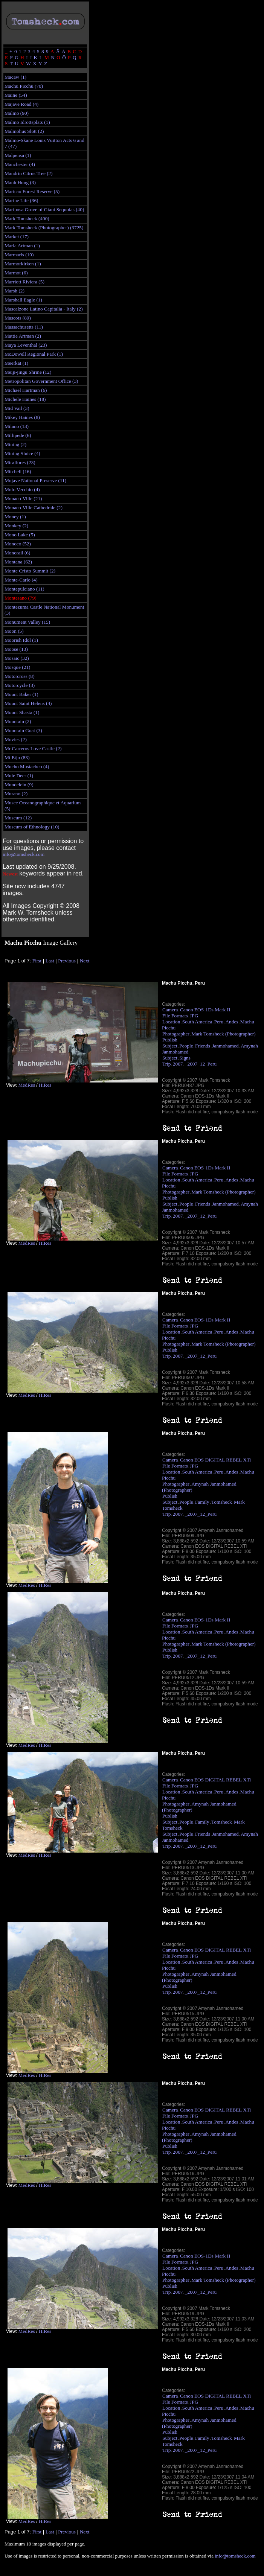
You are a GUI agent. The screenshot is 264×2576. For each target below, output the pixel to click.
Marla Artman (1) (22, 245)
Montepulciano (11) (24, 589)
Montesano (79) (21, 598)
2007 (178, 1064)
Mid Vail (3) (17, 408)
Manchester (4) (20, 164)
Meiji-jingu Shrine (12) (28, 372)
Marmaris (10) (19, 254)
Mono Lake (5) (20, 534)
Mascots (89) (18, 318)
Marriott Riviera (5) (24, 282)
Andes (231, 1022)
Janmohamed (225, 1046)
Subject (169, 1046)
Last (50, 961)
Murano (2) (16, 793)
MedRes (26, 1085)
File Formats (175, 1016)
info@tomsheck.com (23, 854)
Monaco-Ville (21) (23, 498)
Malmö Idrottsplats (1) (27, 122)
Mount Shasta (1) (22, 712)
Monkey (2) (16, 525)
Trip (166, 1064)
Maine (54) (16, 95)
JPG (194, 1016)
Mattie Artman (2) (23, 336)
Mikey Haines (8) (22, 417)
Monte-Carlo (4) (21, 580)
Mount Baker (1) (21, 694)
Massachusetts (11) (24, 327)
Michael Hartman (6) (26, 390)
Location (171, 1022)
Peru (218, 1022)
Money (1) (15, 516)
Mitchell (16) (18, 471)
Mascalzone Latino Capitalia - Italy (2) (44, 309)
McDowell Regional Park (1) (34, 354)
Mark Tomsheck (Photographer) (223, 1034)
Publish (169, 1040)
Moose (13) (16, 649)
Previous (67, 961)
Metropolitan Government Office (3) (41, 381)
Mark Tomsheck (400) (27, 218)
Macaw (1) (15, 77)
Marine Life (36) (21, 200)
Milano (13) (17, 426)
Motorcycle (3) (20, 685)
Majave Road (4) (21, 104)
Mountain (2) (18, 721)
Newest (10, 874)
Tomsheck (221, 1502)
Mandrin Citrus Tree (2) (29, 173)
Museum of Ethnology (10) (32, 827)
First (36, 961)
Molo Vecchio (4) (22, 489)
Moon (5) (14, 631)
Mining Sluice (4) (22, 453)
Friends (202, 1046)
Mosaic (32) (17, 658)
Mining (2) (15, 444)
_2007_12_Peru (201, 1064)
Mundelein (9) (19, 784)
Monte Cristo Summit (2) (30, 571)
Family (202, 1502)
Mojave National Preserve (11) (35, 480)
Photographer (175, 1034)
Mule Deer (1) (19, 775)
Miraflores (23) (20, 462)
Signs (185, 1058)
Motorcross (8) (20, 676)
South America (197, 1022)
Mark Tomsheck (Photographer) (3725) (44, 227)
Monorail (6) (17, 553)
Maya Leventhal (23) (26, 345)
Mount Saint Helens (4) (28, 703)
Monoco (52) (18, 544)
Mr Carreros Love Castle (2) (33, 748)
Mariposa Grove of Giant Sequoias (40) (44, 209)
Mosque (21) (17, 667)
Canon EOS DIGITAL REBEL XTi (215, 1460)
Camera (170, 1009)
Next (85, 961)
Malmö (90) (17, 113)
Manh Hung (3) (20, 182)
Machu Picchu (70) (24, 86)
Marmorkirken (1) (23, 263)
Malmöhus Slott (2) (24, 131)
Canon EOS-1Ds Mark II (205, 1009)
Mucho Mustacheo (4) (27, 766)
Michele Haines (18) (25, 399)
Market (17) (17, 236)
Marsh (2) (14, 291)
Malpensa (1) (18, 155)
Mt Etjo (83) (17, 757)
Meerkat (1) (16, 363)
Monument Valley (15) (27, 622)
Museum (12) (18, 818)
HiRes (45, 1085)
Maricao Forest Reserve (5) (32, 191)
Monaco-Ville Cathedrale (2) (34, 507)
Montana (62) (18, 562)
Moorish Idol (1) (21, 640)
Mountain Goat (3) (23, 730)
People (186, 1046)
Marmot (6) (16, 273)
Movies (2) (16, 739)
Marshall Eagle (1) (23, 300)
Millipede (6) (18, 435)
